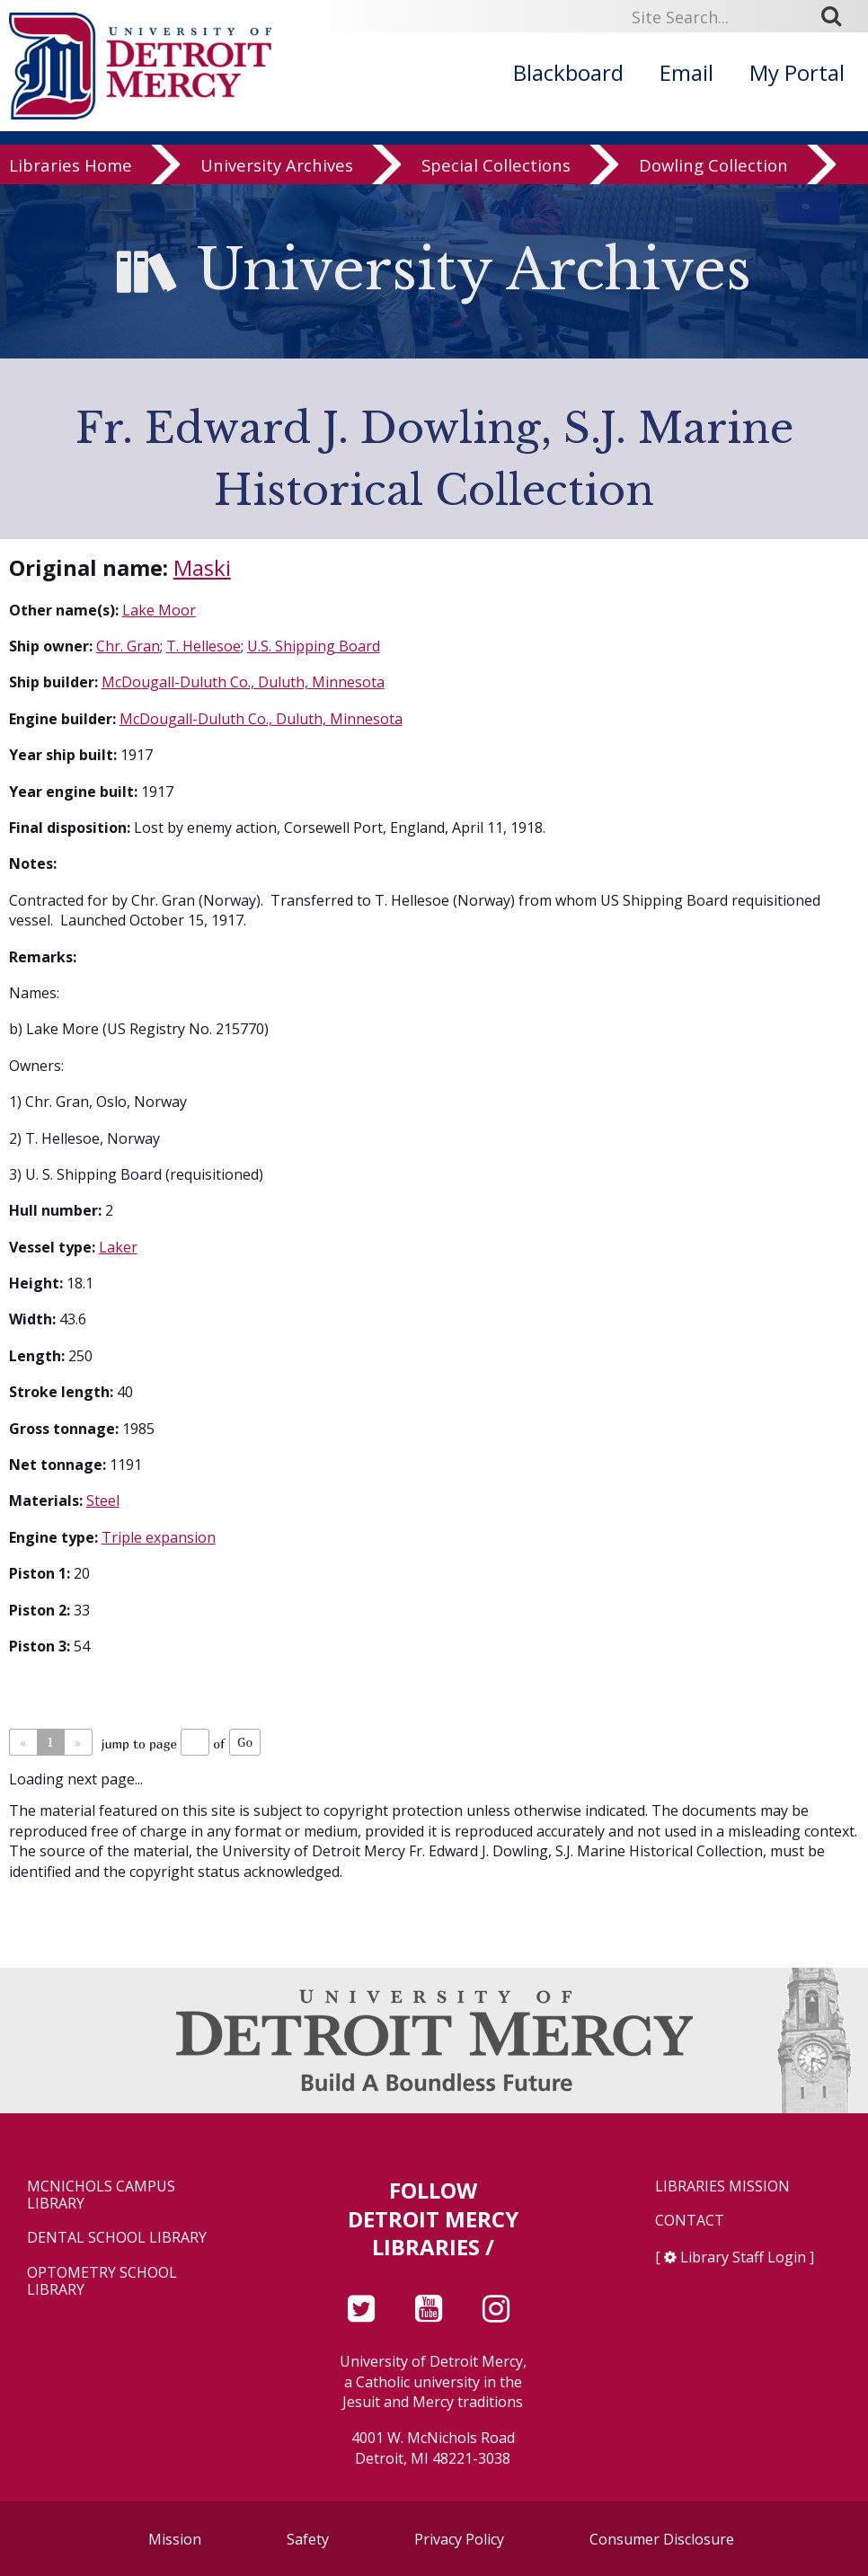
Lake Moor (159, 610)
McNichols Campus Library (101, 2195)
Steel (103, 1500)
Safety (308, 2539)
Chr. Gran (128, 646)
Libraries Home (70, 165)
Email (686, 72)
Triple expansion (159, 1537)
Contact (689, 2220)
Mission (174, 2539)
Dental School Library (117, 2237)
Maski (202, 567)
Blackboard (568, 72)
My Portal (797, 72)
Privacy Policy (459, 2539)
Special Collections (496, 165)
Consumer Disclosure (661, 2539)
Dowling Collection (713, 165)
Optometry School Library (102, 2281)
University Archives (276, 165)
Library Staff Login (743, 2257)
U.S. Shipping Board (313, 646)
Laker (118, 1247)
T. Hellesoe (203, 646)
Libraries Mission (722, 2186)
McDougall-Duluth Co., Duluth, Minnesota (243, 682)
